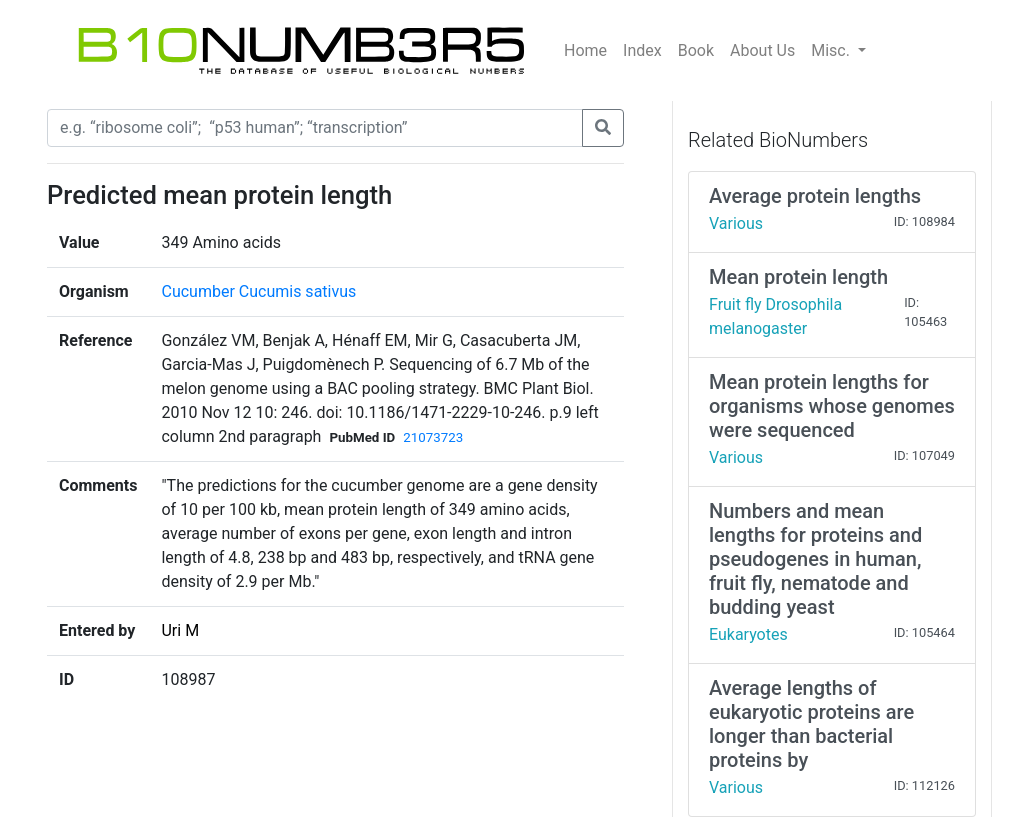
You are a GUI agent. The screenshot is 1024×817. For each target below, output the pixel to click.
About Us (762, 50)
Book (696, 50)
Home (585, 50)
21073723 (433, 437)
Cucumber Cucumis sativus (258, 291)
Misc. (832, 50)
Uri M (180, 630)
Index (642, 50)
